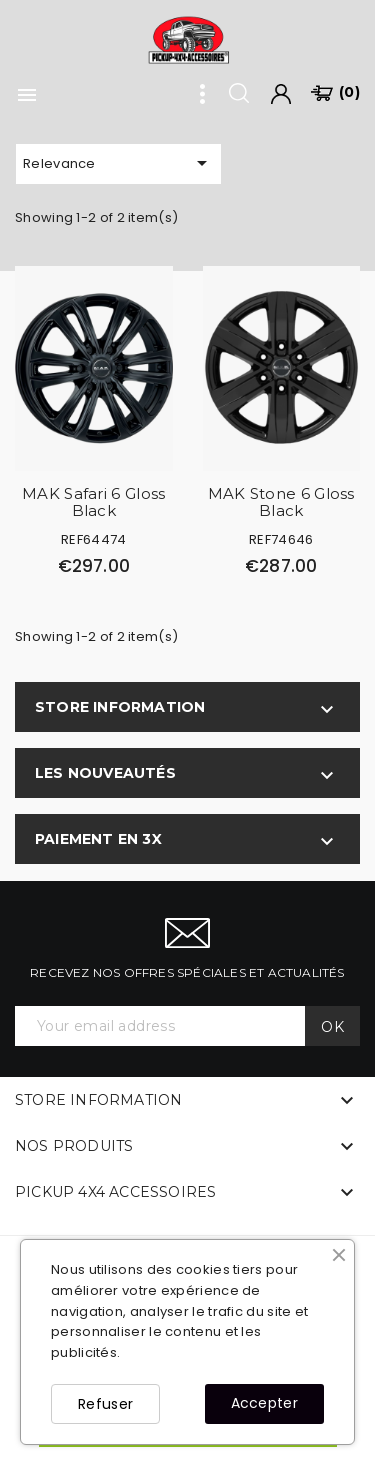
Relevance (118, 163)
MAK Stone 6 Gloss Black (281, 502)
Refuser (105, 1404)
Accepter (264, 1403)
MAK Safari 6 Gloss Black (93, 502)
